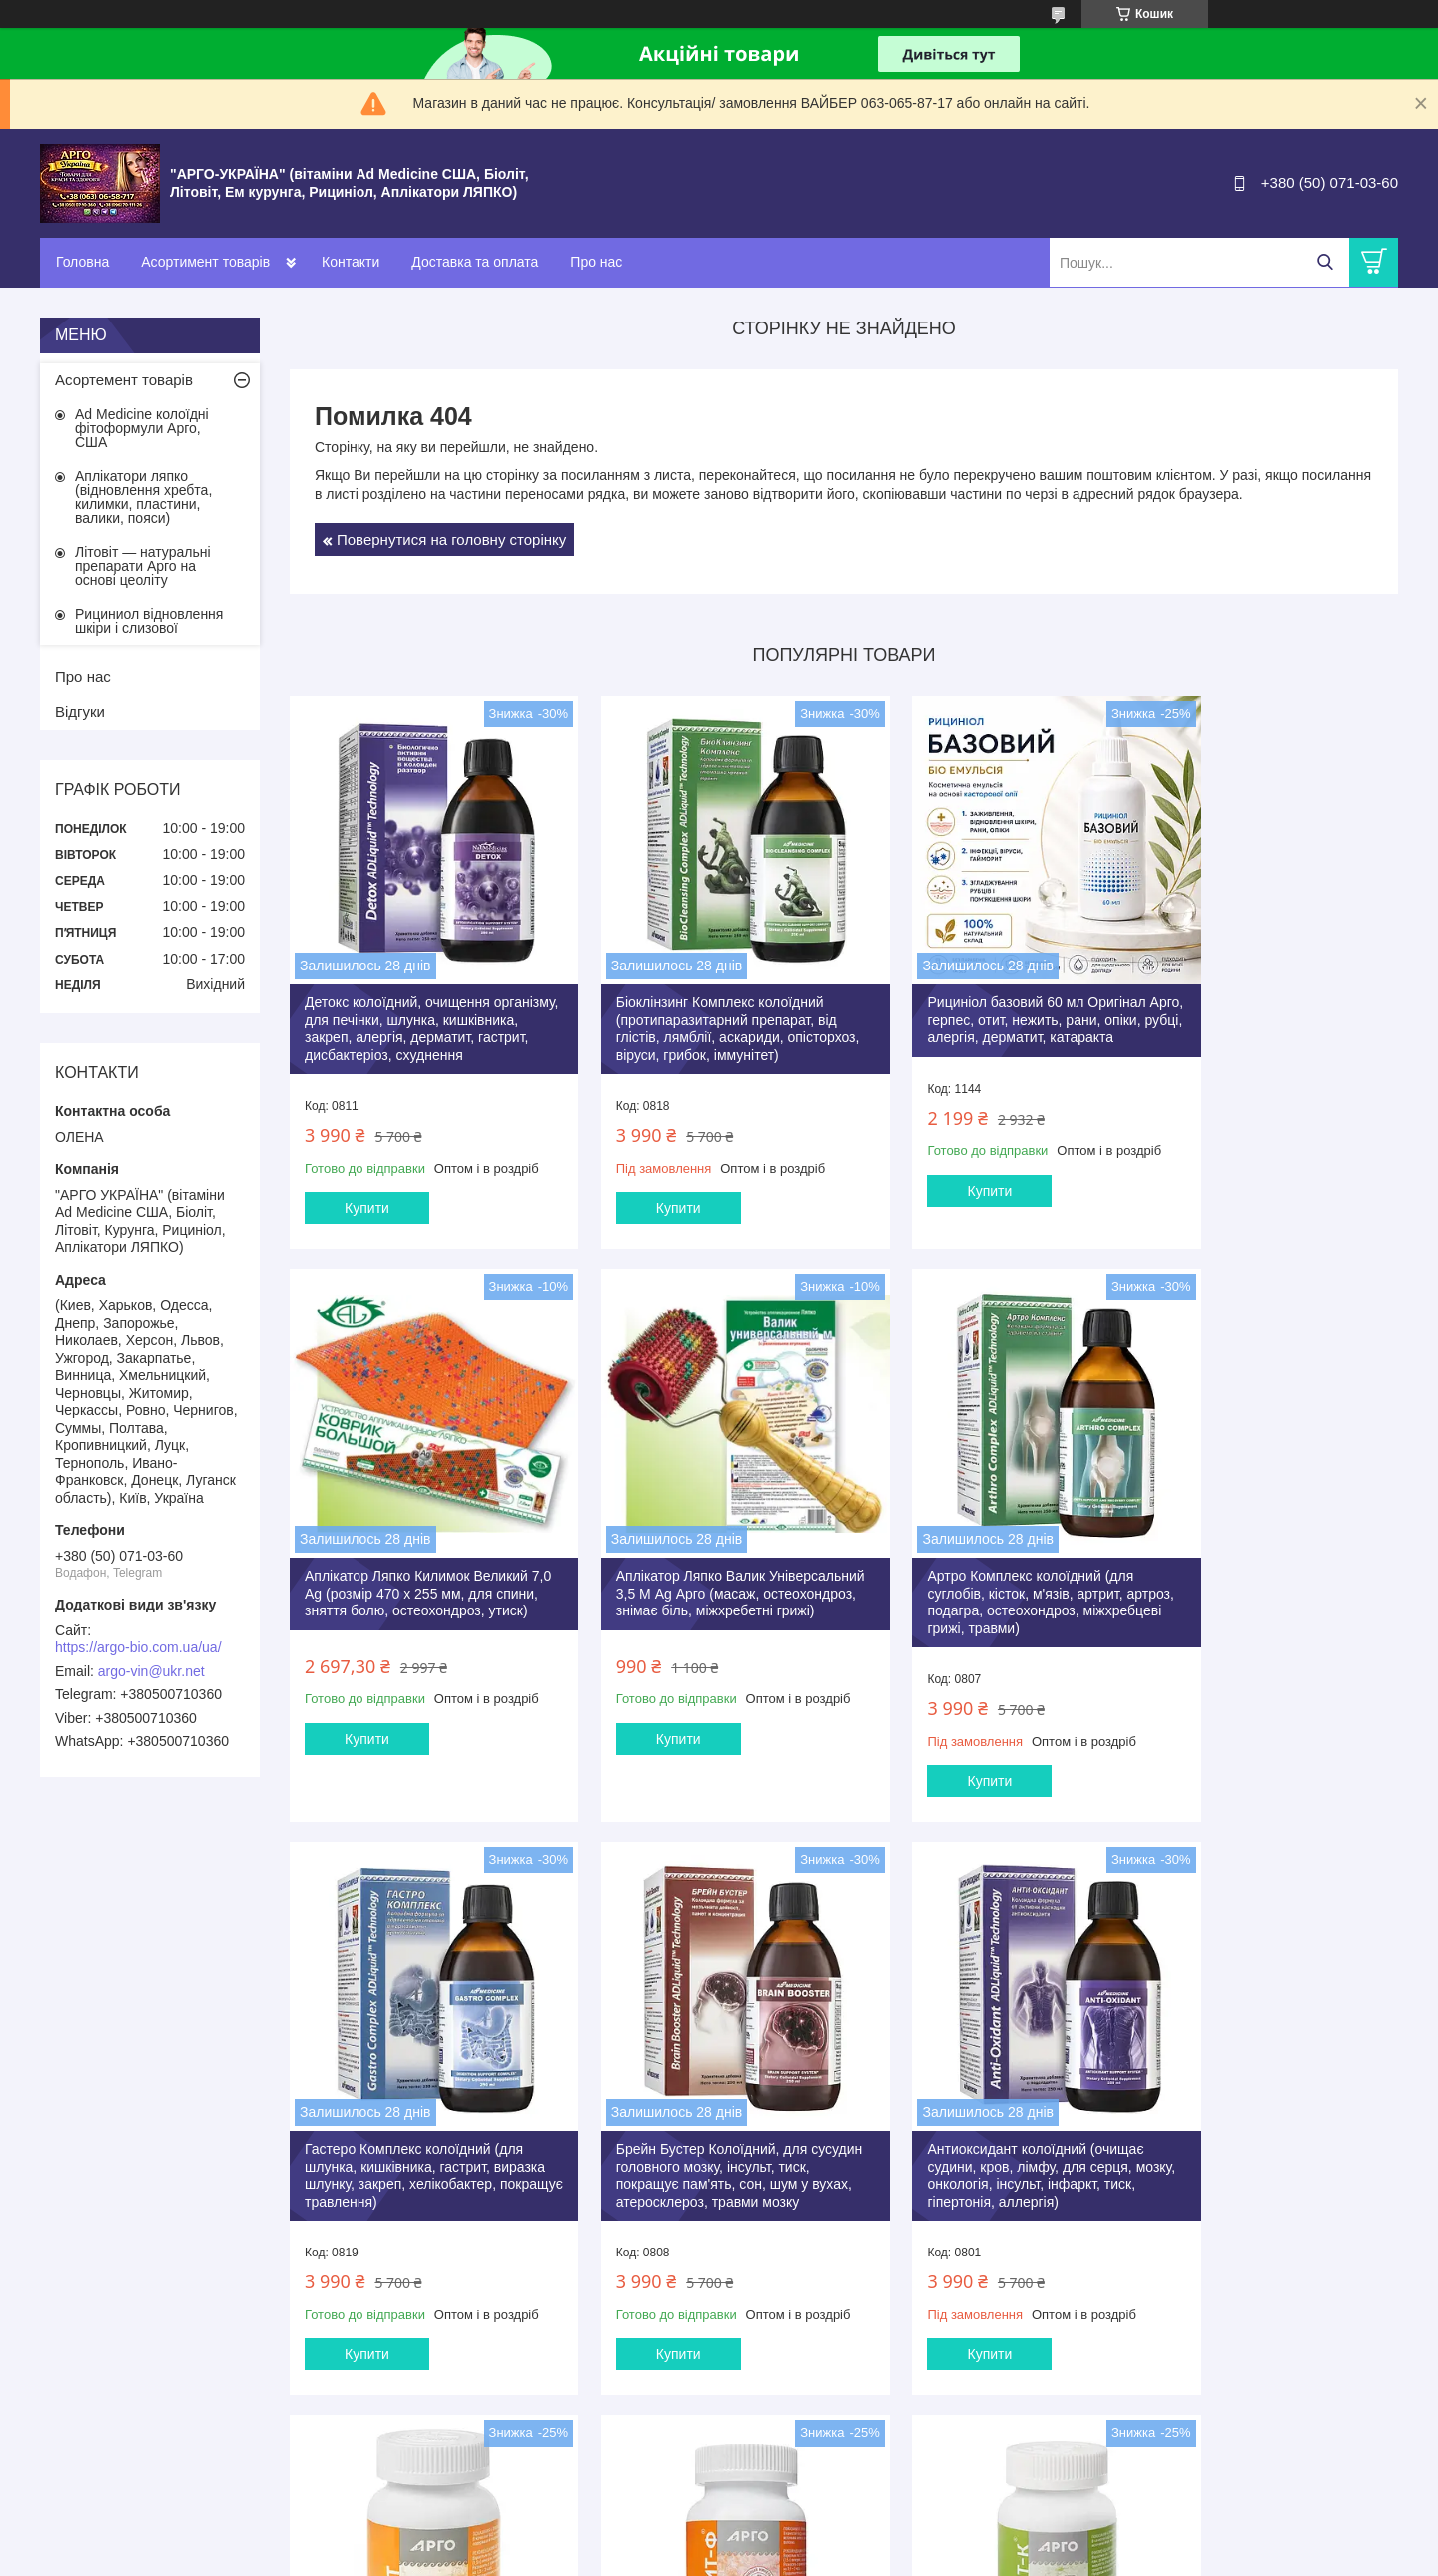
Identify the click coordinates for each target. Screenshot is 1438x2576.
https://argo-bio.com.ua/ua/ (138, 1647)
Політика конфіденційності (1074, 2557)
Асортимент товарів (205, 262)
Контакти (350, 262)
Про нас (596, 262)
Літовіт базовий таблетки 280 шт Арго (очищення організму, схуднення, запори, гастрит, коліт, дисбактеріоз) (695, 2159)
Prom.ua (812, 2539)
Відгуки (80, 711)
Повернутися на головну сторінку (451, 539)
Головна (82, 262)
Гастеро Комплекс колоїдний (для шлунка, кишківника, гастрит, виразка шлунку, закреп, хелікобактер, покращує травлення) (979, 1588)
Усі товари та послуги (837, 2453)
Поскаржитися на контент (920, 2557)
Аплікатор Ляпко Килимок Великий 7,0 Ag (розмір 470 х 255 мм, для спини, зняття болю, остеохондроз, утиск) (1265, 1000)
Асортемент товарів (124, 379)
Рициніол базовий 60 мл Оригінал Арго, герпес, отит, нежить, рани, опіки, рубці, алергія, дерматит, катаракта (979, 1000)
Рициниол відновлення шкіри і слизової (149, 621)
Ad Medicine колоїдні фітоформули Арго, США (142, 428)
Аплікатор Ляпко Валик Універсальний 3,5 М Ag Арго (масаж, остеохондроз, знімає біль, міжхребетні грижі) (418, 1580)
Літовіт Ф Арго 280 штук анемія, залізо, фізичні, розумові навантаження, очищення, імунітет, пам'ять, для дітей (982, 2159)
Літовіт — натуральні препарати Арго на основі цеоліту (143, 566)
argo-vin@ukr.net (151, 1671)
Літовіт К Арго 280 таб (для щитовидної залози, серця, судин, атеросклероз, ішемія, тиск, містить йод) (1266, 2159)
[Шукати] (1324, 262)
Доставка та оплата (474, 262)
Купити (367, 1214)
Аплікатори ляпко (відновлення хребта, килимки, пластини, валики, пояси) (143, 497)
